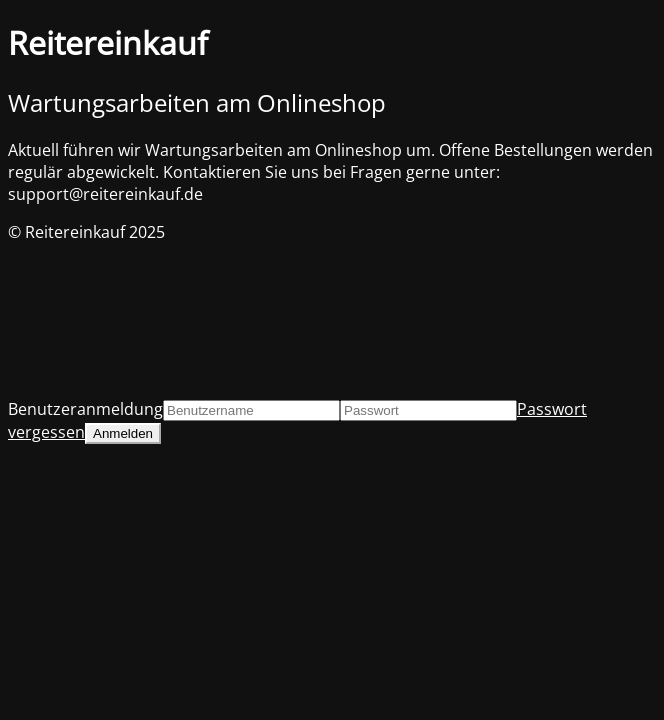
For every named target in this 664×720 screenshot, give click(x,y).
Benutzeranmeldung (85, 409)
